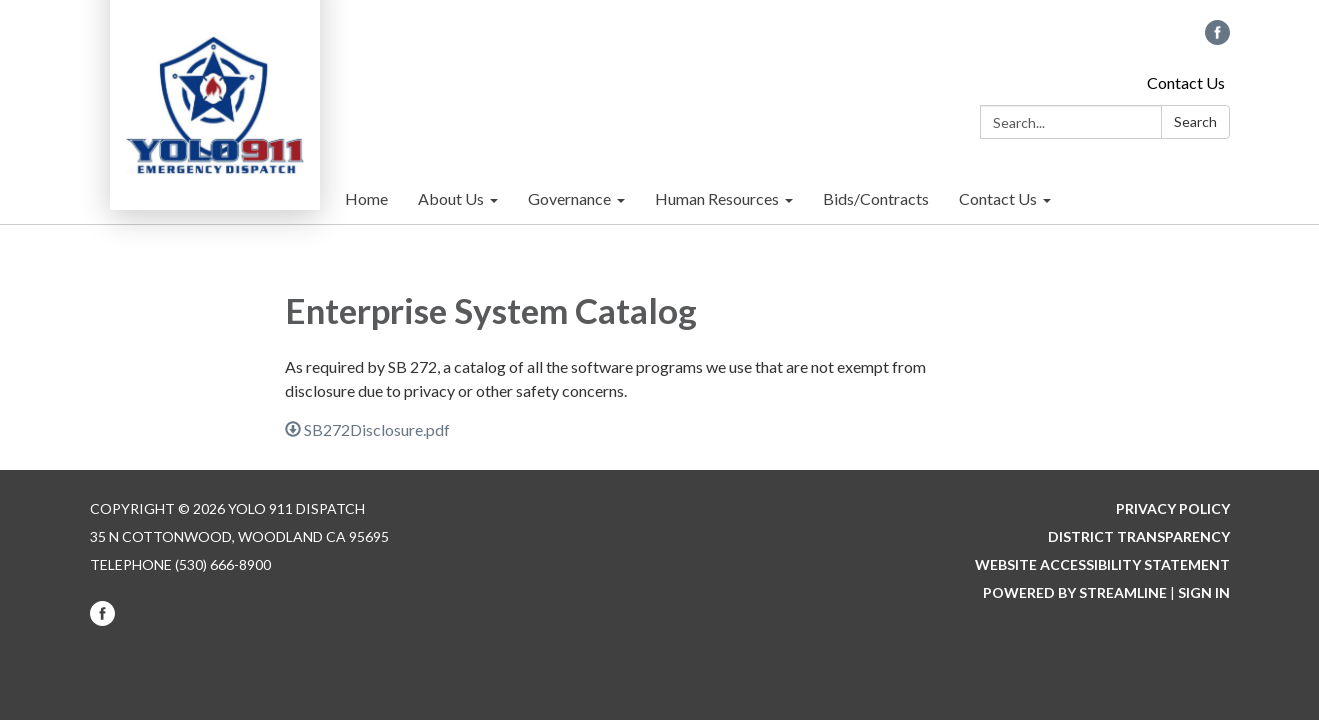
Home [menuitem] (366, 198)
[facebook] (1217, 38)
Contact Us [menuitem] (998, 198)
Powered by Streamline (1075, 592)
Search (1195, 121)
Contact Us (1186, 82)
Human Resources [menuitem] (717, 198)
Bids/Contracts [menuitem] (876, 198)
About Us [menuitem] (451, 198)
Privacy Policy (1173, 508)
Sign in (1204, 592)
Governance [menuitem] (569, 198)
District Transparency (1139, 536)
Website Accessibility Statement (1102, 564)
